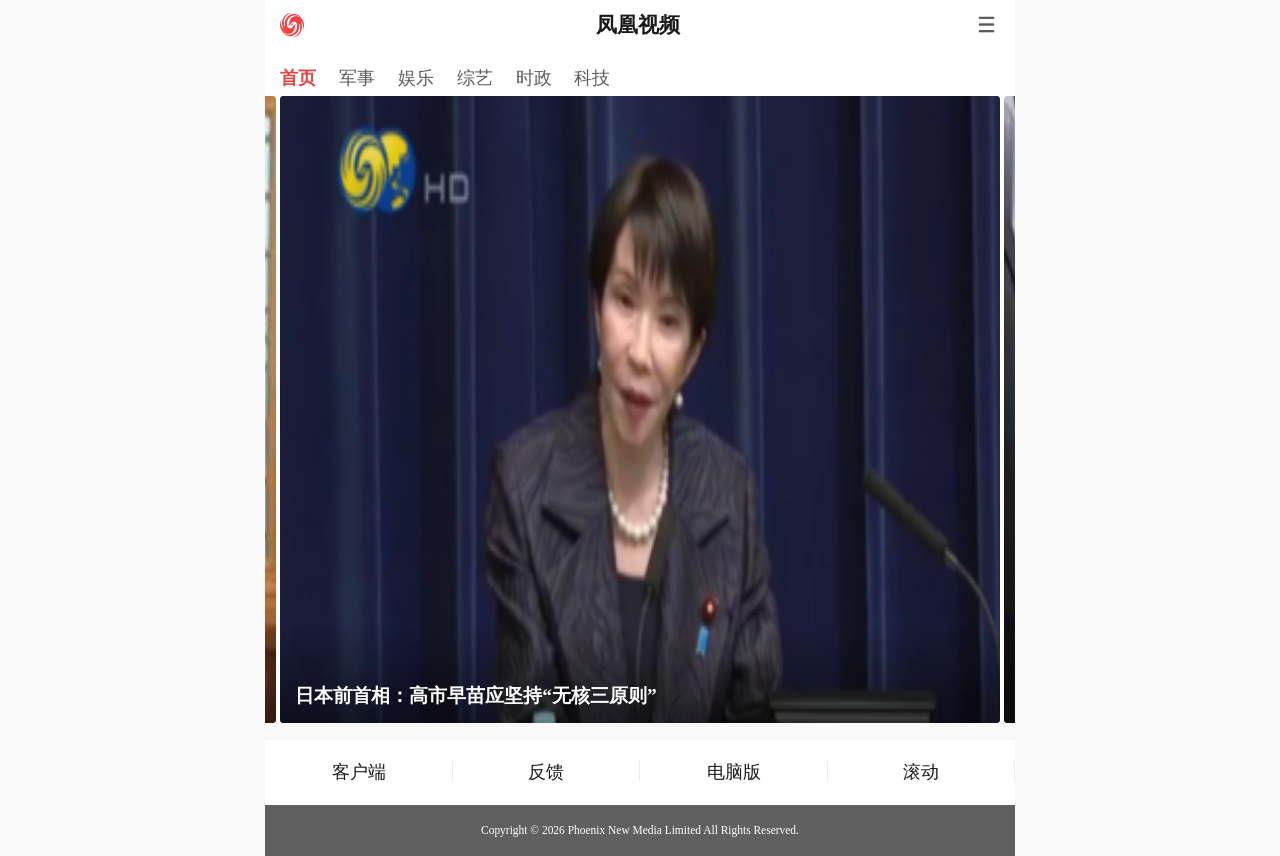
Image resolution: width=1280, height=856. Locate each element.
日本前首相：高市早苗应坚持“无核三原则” (475, 695)
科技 (592, 78)
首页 (298, 78)
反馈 (546, 771)
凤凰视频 (638, 25)
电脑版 (734, 771)
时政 (534, 78)
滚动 (921, 771)
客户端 (359, 771)
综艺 (475, 78)
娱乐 (416, 78)
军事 (357, 78)
